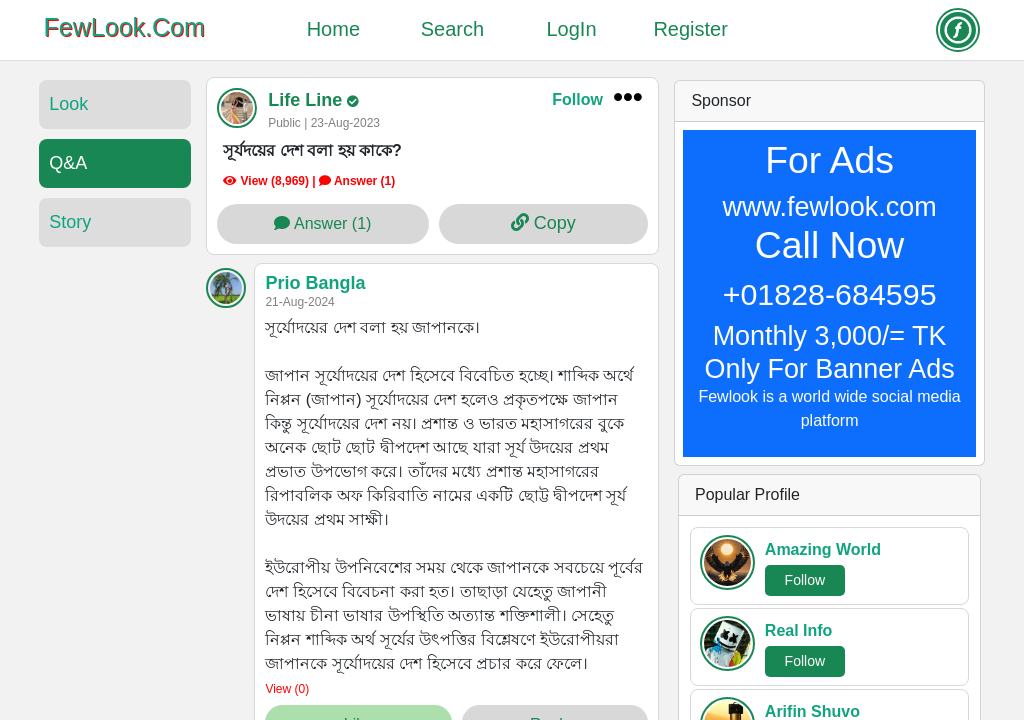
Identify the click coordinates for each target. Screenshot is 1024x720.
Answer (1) (322, 223)
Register (690, 29)
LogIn (572, 29)
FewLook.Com (124, 27)
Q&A (68, 163)
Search (452, 29)
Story (70, 222)
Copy (543, 223)
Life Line (307, 100)
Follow (577, 99)
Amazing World (823, 549)
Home (333, 29)
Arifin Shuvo (812, 711)
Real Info (799, 630)
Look (68, 104)
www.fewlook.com (830, 207)
